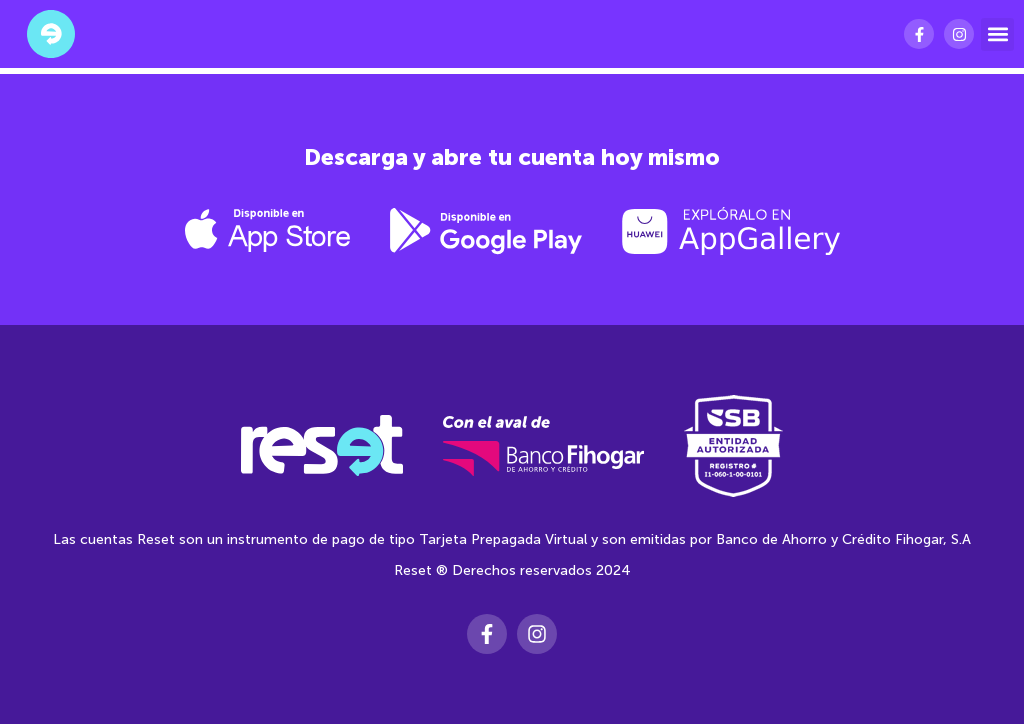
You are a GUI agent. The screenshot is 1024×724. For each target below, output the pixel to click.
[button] (997, 34)
